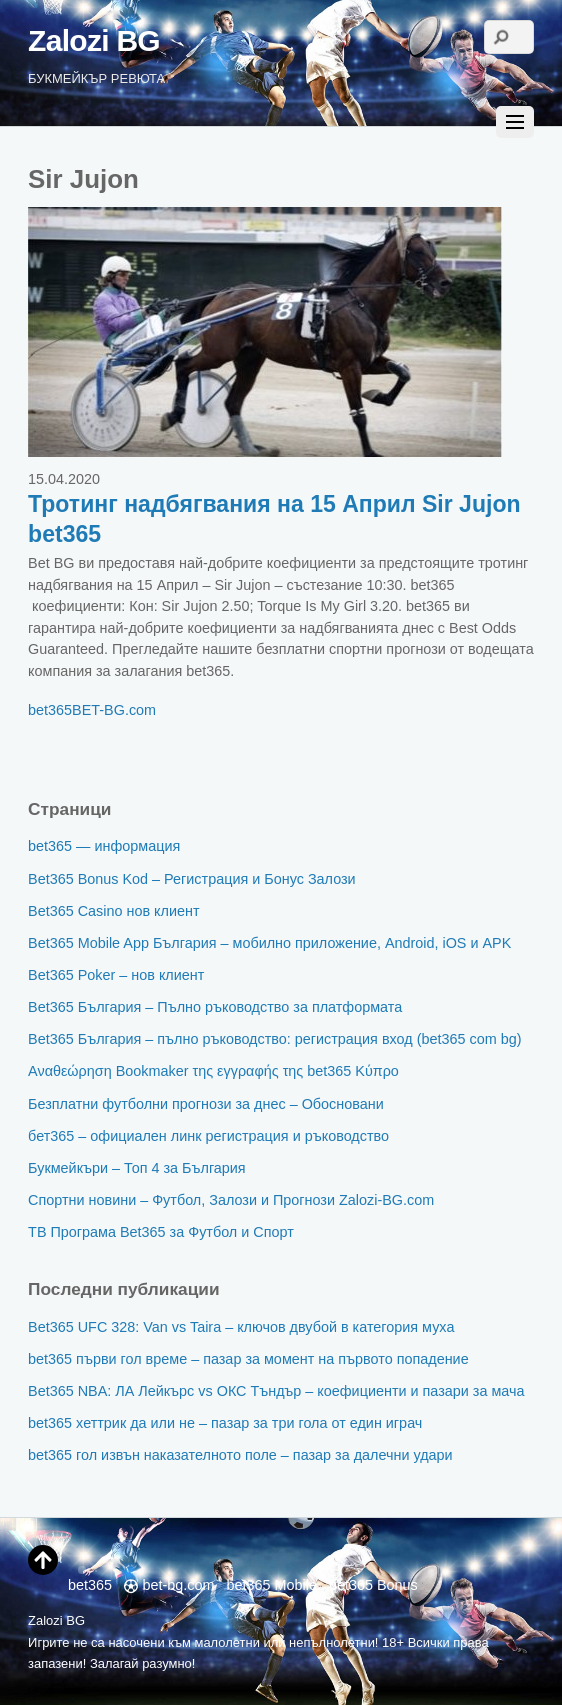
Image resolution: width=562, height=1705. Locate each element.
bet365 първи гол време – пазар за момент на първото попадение (248, 1359)
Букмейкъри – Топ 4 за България (137, 1168)
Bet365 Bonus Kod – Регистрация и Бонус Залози (192, 879)
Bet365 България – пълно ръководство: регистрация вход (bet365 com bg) (274, 1039)
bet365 (50, 710)
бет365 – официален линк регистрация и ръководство (208, 1136)
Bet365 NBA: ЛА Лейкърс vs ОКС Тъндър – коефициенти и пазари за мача (276, 1391)
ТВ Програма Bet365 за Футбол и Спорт (161, 1232)
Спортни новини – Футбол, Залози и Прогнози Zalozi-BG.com (231, 1200)
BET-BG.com (114, 710)
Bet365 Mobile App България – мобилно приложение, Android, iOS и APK (269, 943)
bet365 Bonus (373, 1585)
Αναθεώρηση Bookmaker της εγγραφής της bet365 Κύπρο (213, 1071)
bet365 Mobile (272, 1585)
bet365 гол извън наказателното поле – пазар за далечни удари (240, 1455)
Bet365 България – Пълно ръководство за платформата (215, 1007)
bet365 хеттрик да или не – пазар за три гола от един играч (225, 1423)
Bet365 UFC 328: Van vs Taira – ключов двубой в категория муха (241, 1327)
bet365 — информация (104, 846)
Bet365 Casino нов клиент (113, 911)
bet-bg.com (169, 1585)
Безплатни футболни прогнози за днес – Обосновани (206, 1104)
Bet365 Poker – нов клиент (116, 975)
